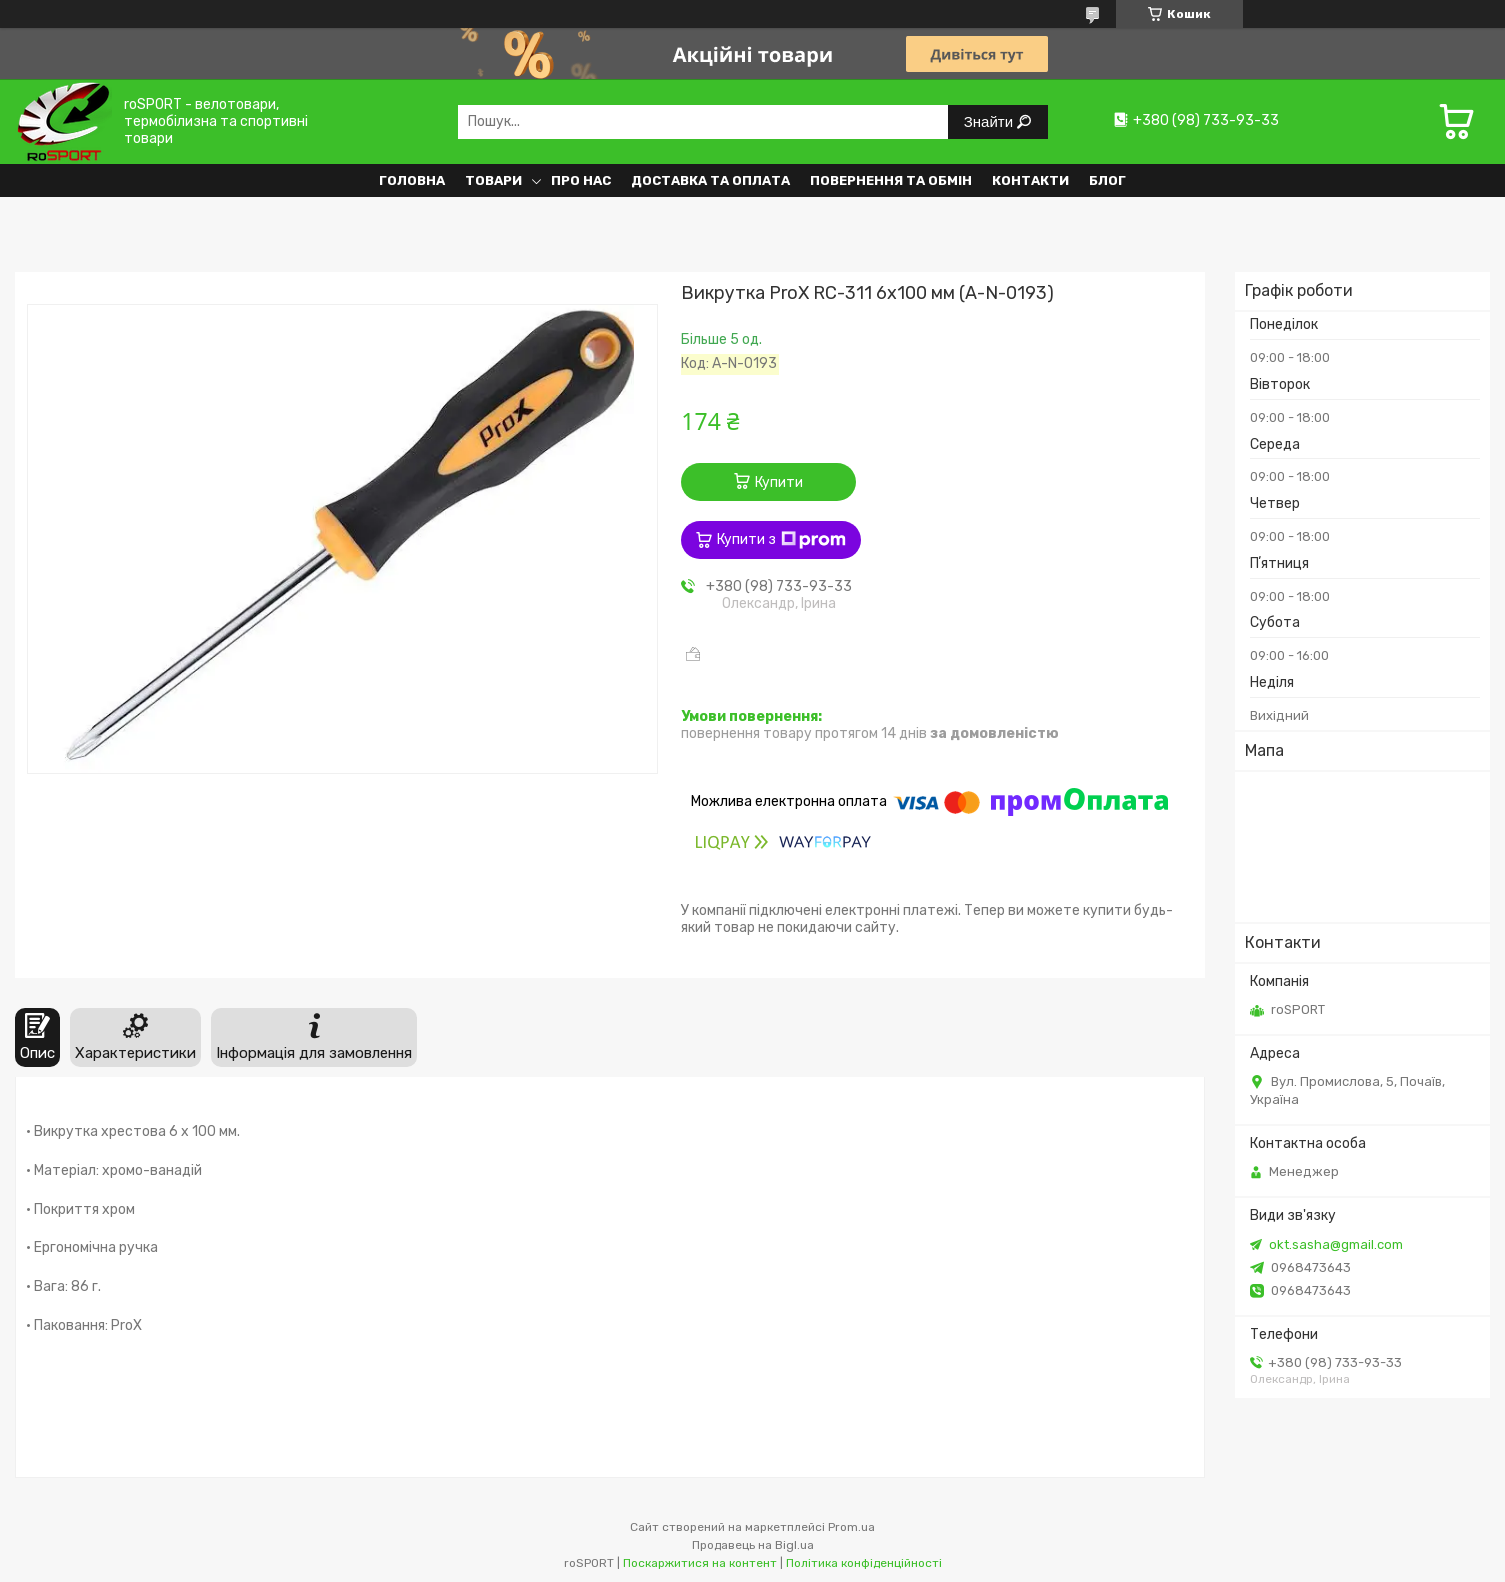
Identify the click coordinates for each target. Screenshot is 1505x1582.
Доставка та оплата (710, 180)
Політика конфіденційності (864, 1563)
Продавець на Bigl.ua (753, 1545)
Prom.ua (851, 1527)
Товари (493, 180)
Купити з (781, 540)
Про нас (581, 180)
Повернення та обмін (891, 180)
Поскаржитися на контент (700, 1563)
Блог (1107, 180)
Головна (412, 180)
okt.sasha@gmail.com (1336, 1244)
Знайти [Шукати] (990, 121)
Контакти (1030, 180)
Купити (779, 482)
